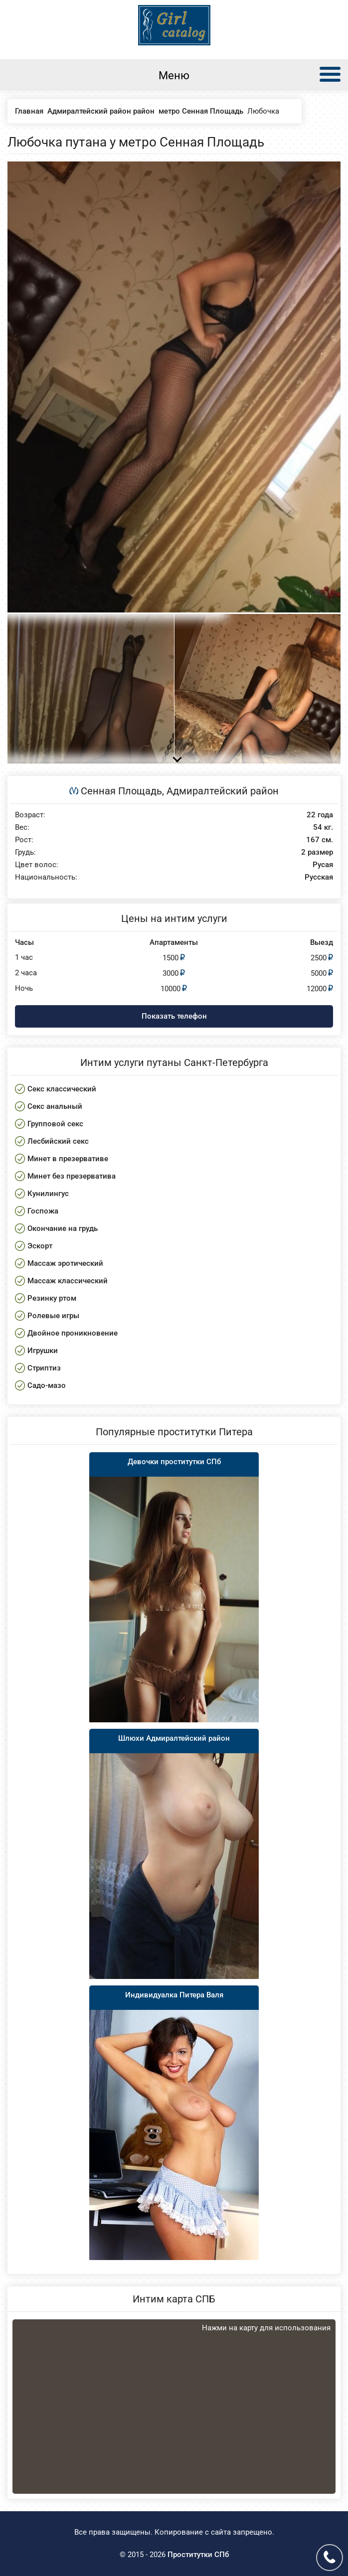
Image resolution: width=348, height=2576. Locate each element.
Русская (319, 877)
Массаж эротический (65, 1263)
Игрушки (42, 1350)
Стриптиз (44, 1368)
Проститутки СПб (198, 2554)
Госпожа (42, 1211)
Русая (323, 865)
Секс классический (61, 1088)
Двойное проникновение (72, 1333)
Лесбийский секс (58, 1141)
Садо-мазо (46, 1385)
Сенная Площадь (121, 791)
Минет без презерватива (71, 1176)
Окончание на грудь (62, 1228)
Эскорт (39, 1245)
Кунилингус (48, 1193)
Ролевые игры (53, 1315)
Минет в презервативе (67, 1158)
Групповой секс (55, 1123)
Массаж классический (67, 1280)
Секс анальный (54, 1106)
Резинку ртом (51, 1298)
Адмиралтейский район (223, 791)
